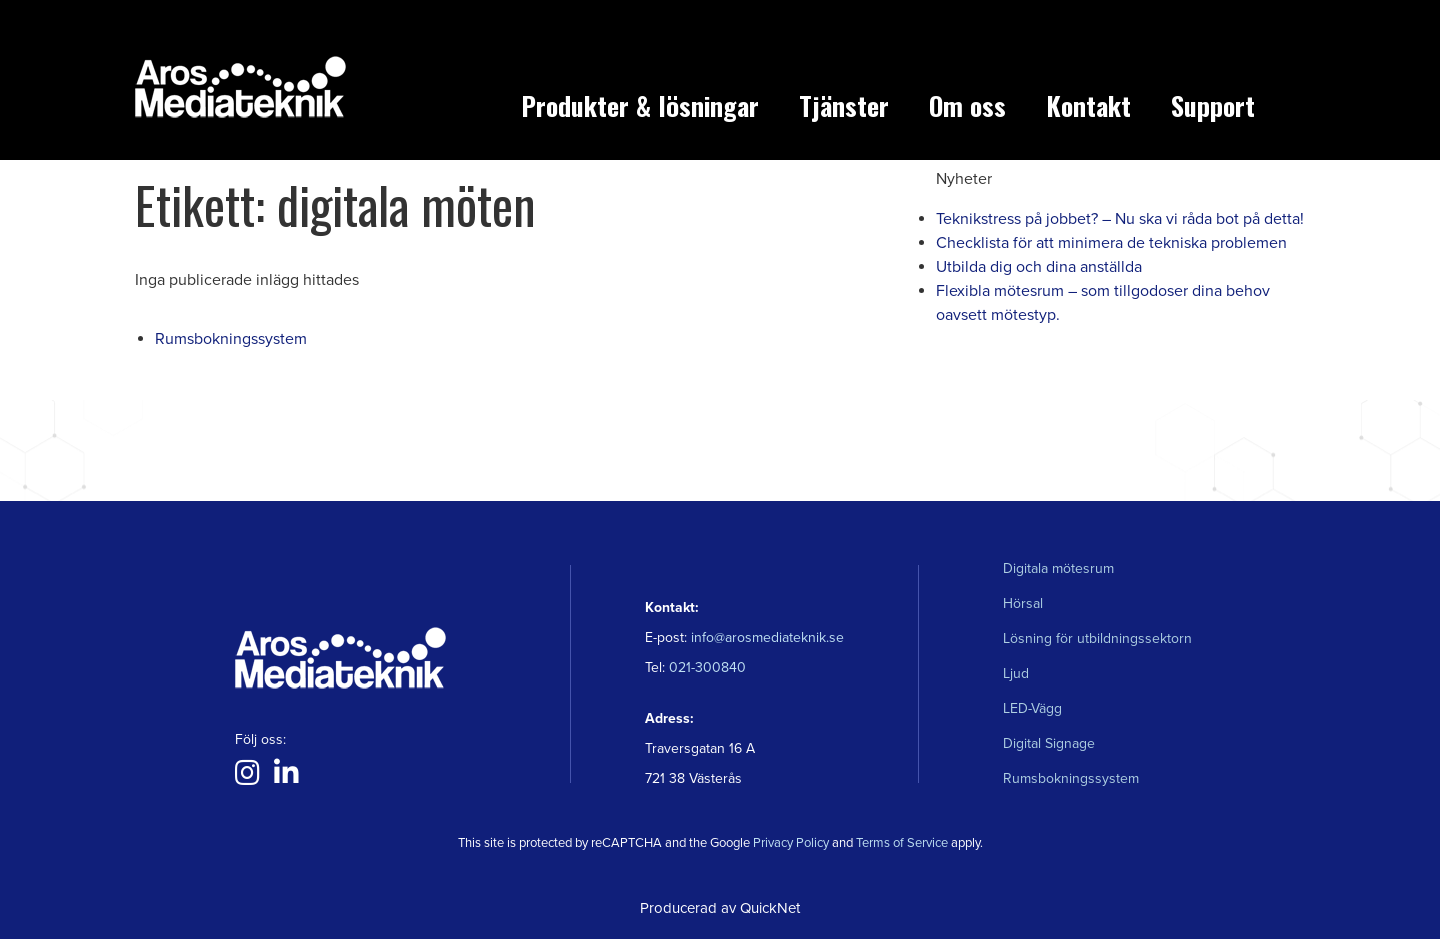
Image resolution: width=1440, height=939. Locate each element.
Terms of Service (902, 843)
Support (1213, 105)
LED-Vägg (1032, 708)
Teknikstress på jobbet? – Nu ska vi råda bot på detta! (1120, 219)
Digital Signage (1049, 743)
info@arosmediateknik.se (767, 637)
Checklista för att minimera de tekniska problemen (1111, 243)
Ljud (1016, 673)
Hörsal (1023, 603)
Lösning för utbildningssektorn (1097, 638)
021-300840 (705, 667)
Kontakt (1088, 105)
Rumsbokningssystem (231, 339)
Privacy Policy (791, 843)
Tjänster (844, 105)
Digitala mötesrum (1058, 568)
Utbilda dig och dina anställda (1039, 267)
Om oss (967, 105)
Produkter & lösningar (640, 105)
